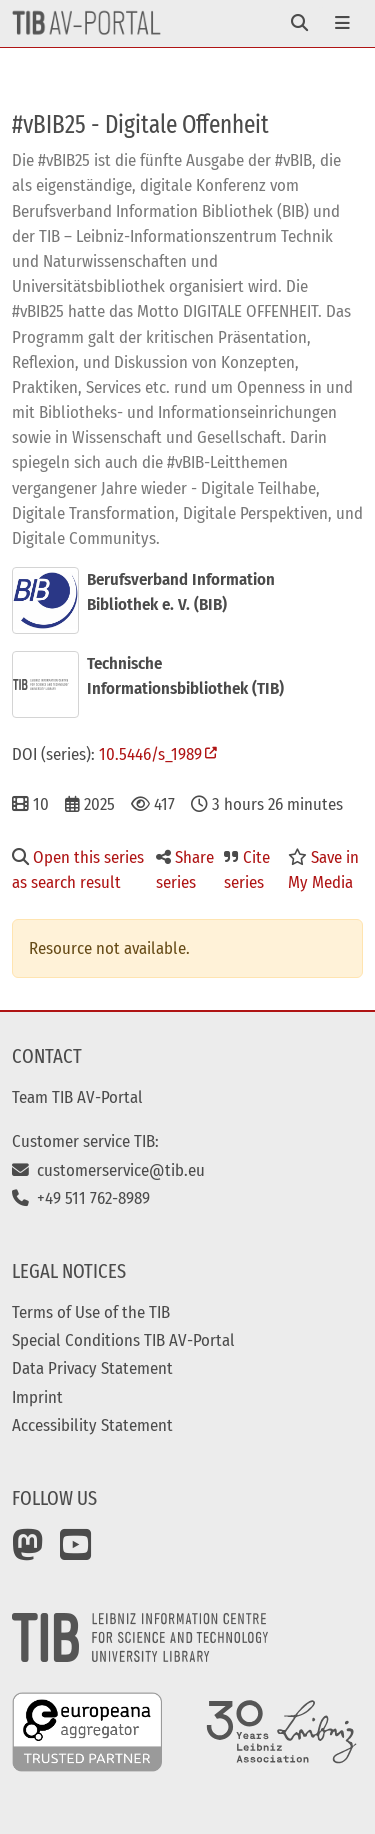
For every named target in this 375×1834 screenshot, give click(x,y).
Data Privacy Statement (92, 1368)
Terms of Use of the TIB (91, 1312)
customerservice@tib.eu (108, 1170)
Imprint (37, 1397)
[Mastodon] (28, 1552)
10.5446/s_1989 (150, 754)
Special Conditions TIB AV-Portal (123, 1340)
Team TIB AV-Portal (77, 1097)
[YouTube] (76, 1552)
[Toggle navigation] (299, 23)
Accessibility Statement (92, 1425)
